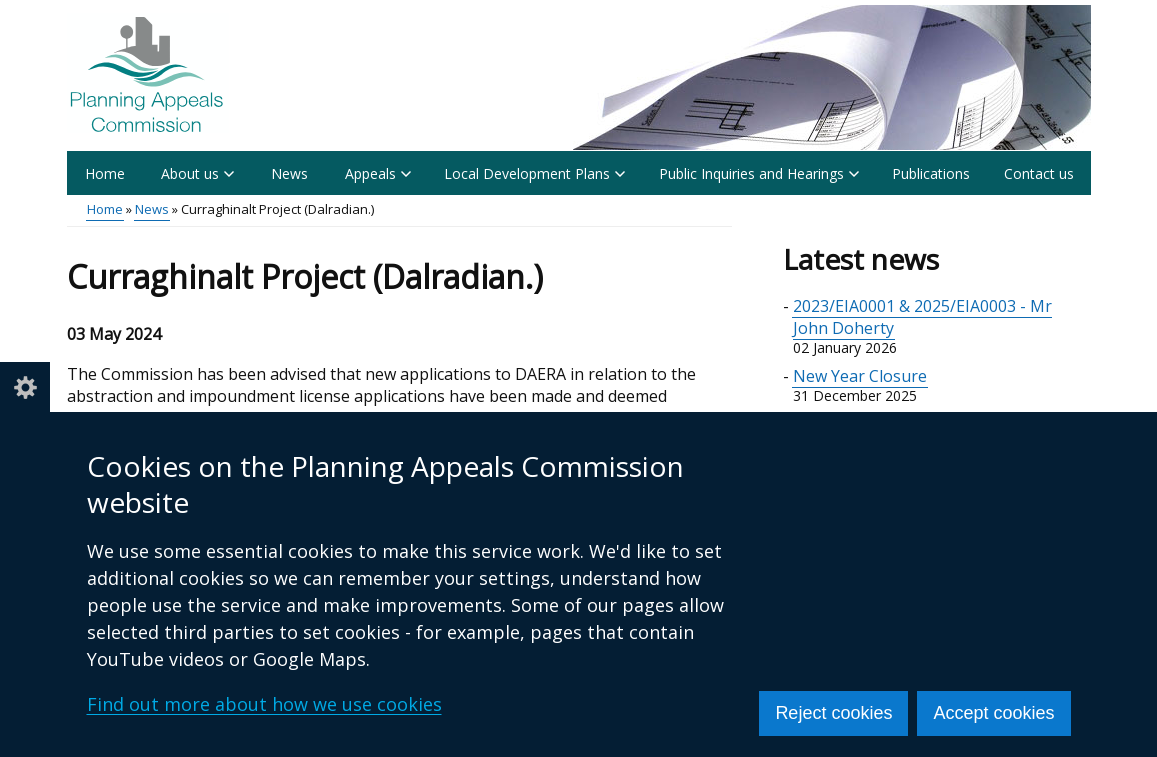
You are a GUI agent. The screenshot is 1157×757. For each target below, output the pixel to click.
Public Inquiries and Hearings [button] (759, 173)
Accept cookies (993, 713)
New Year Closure (860, 376)
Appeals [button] (378, 173)
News (289, 173)
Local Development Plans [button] (534, 173)
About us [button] (197, 173)
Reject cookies (833, 713)
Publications (931, 173)
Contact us (1039, 173)
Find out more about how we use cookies (264, 704)
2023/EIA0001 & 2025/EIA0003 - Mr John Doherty (922, 317)
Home (105, 173)
